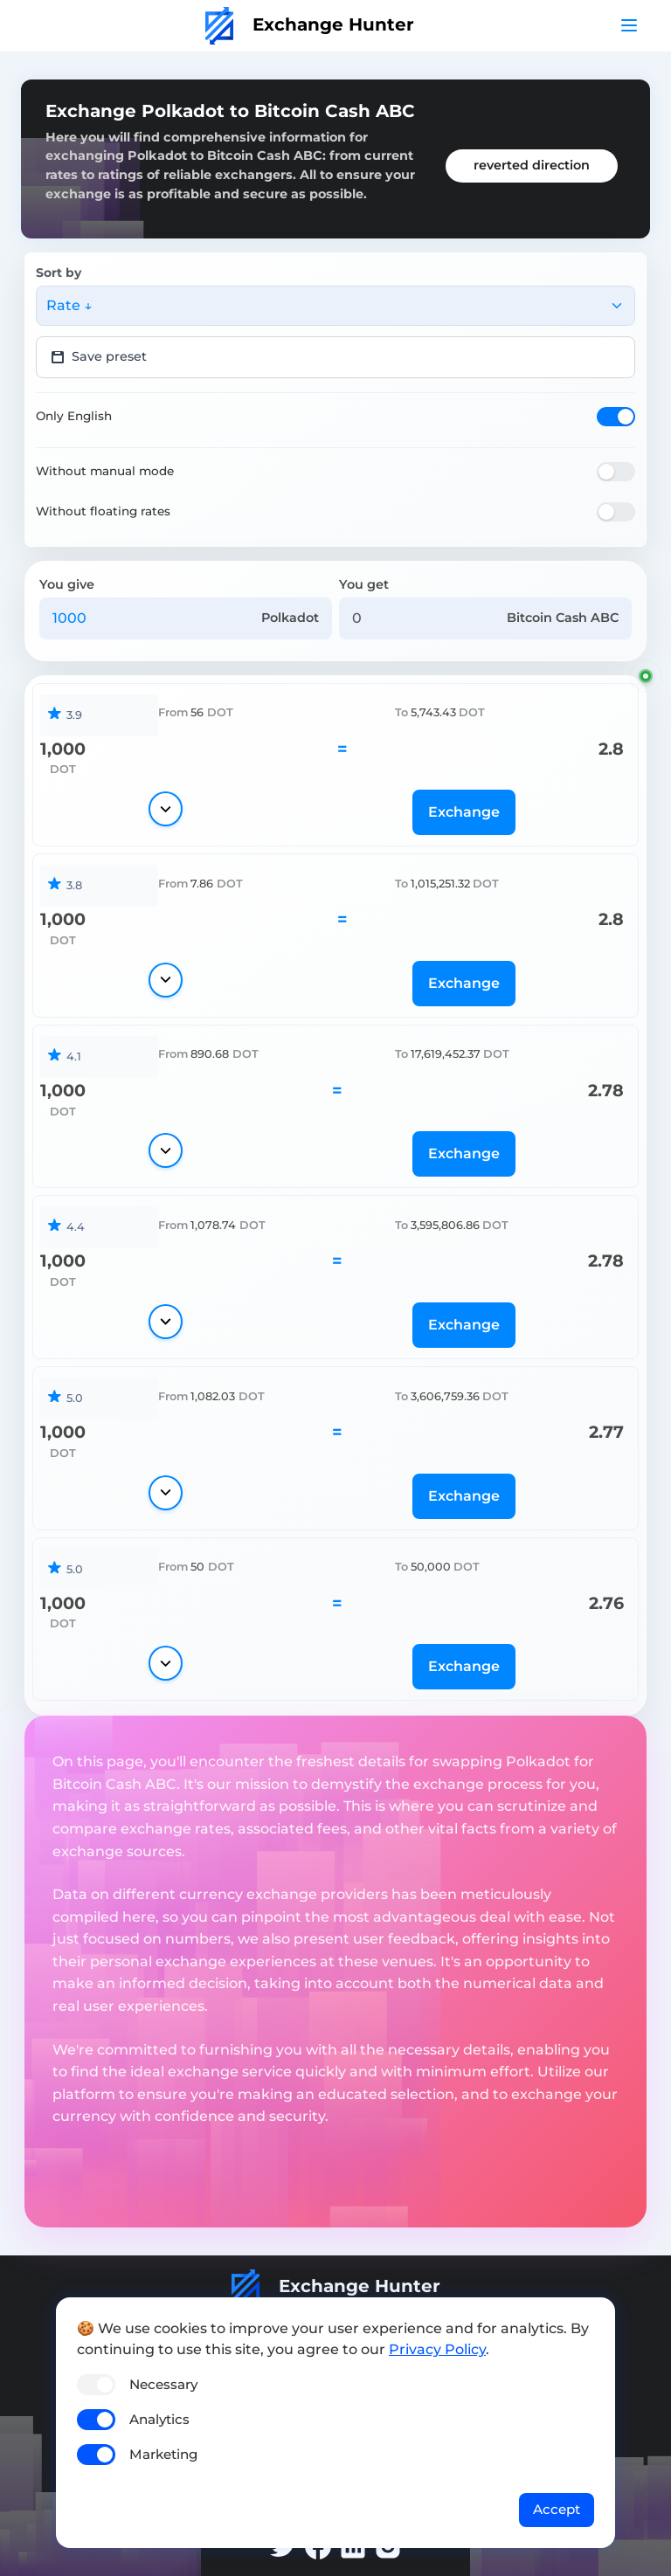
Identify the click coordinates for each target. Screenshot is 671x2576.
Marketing (163, 2454)
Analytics (159, 2419)
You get (364, 584)
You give (66, 584)
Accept (556, 2509)
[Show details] (166, 808)
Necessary (163, 2384)
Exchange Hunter (309, 24)
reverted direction (532, 165)
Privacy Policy (437, 2349)
